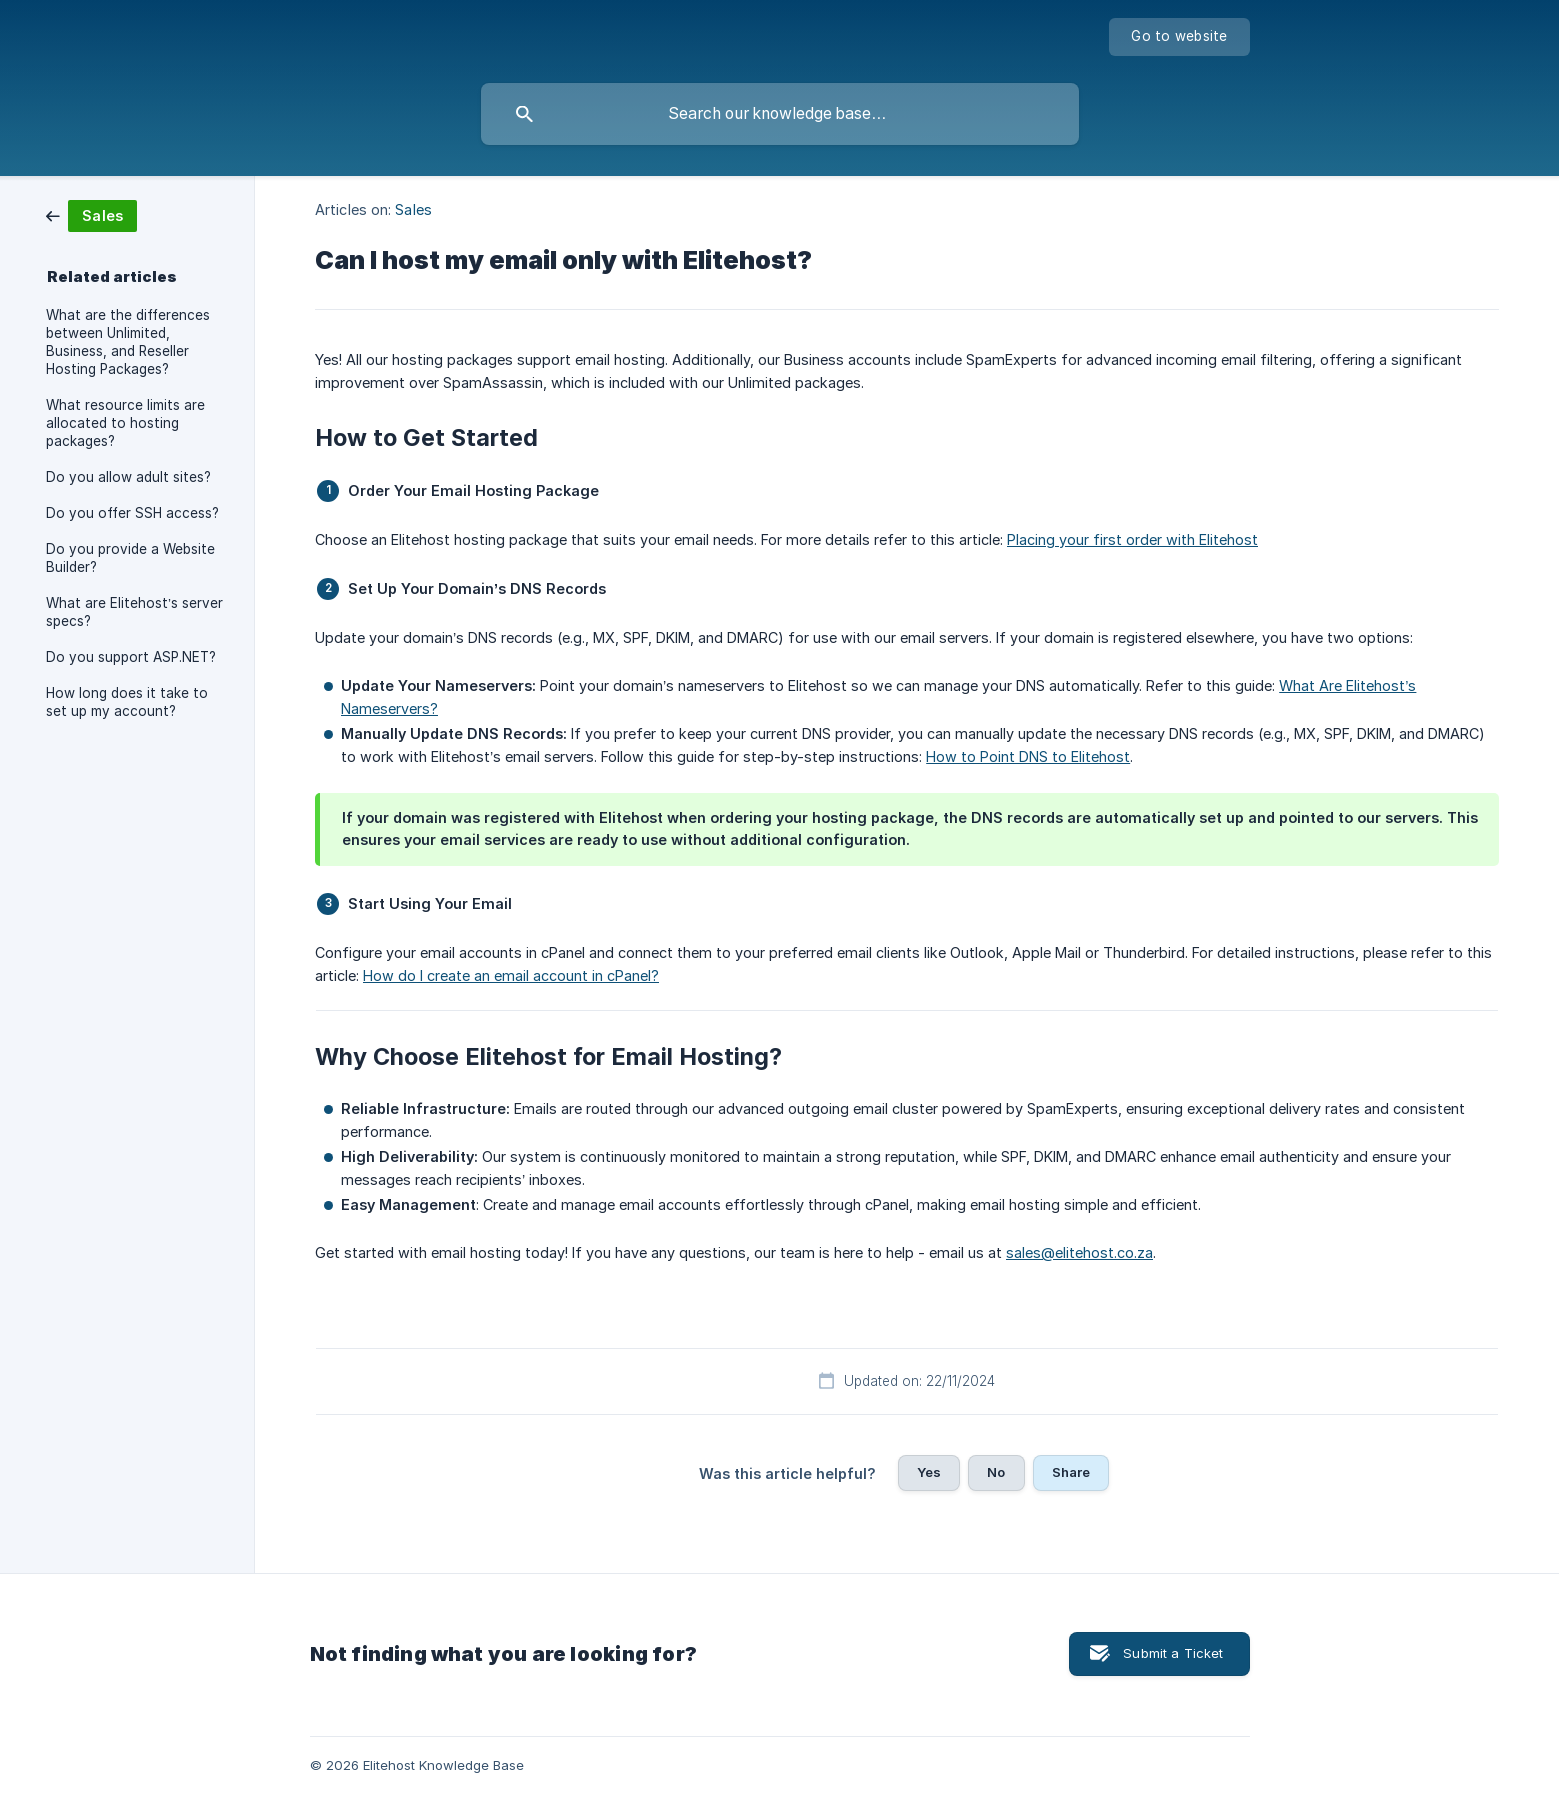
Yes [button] (929, 1472)
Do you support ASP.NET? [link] (131, 657)
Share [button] (1071, 1472)
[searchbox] (780, 114)
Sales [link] (413, 209)
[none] (1179, 37)
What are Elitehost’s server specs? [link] (134, 612)
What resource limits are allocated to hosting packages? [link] (125, 423)
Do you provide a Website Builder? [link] (130, 558)
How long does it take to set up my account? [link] (127, 702)
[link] (91, 214)
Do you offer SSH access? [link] (132, 513)
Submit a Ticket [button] (1173, 1653)
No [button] (996, 1472)
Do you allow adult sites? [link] (128, 477)
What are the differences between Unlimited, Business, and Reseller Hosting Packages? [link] (128, 342)
